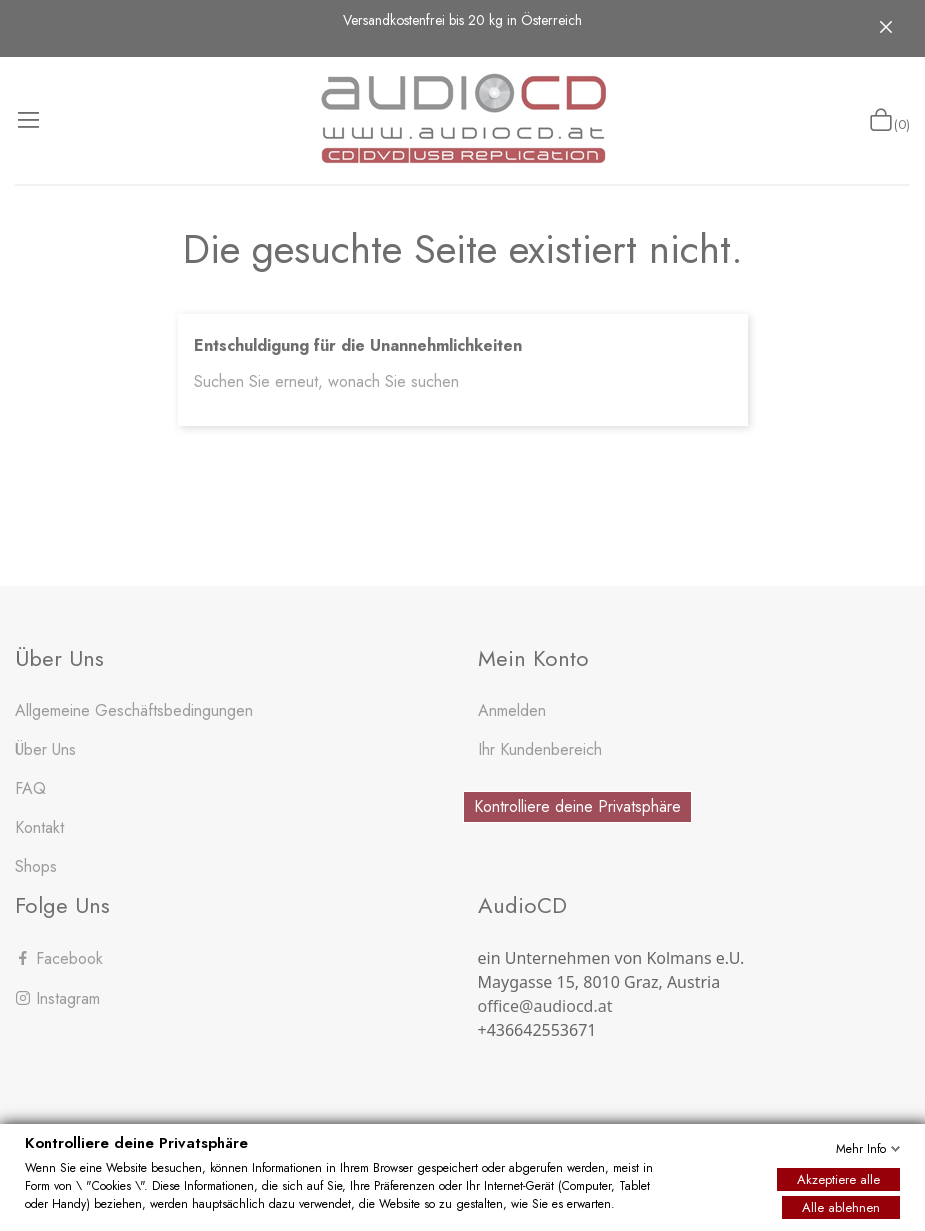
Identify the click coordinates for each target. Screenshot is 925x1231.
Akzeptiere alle (838, 1179)
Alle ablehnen (841, 1207)
